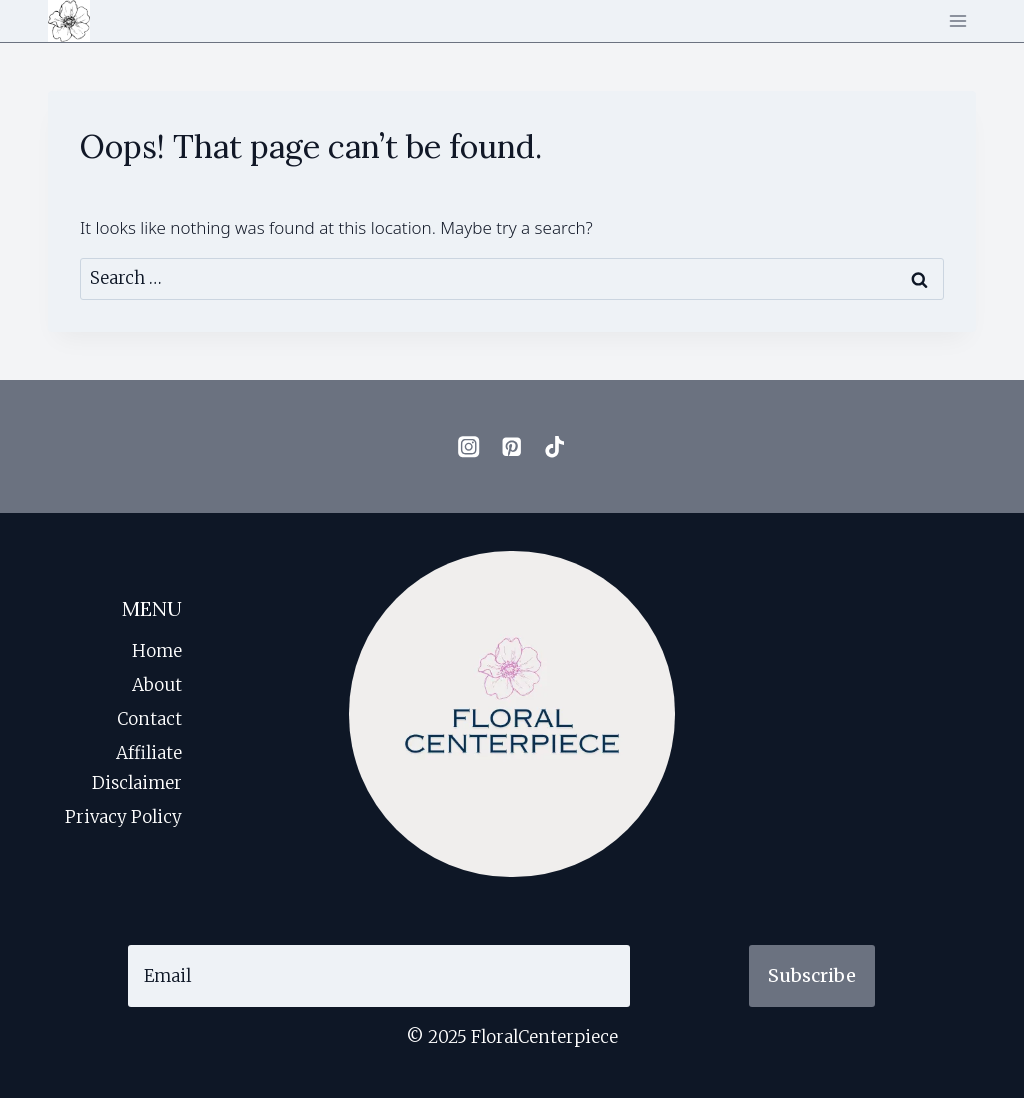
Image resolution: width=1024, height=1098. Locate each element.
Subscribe (812, 975)
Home (157, 651)
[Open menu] (957, 20)
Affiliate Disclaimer (137, 768)
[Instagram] (469, 446)
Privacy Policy (123, 817)
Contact (149, 719)
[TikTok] (554, 446)
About (157, 685)
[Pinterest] (512, 446)
